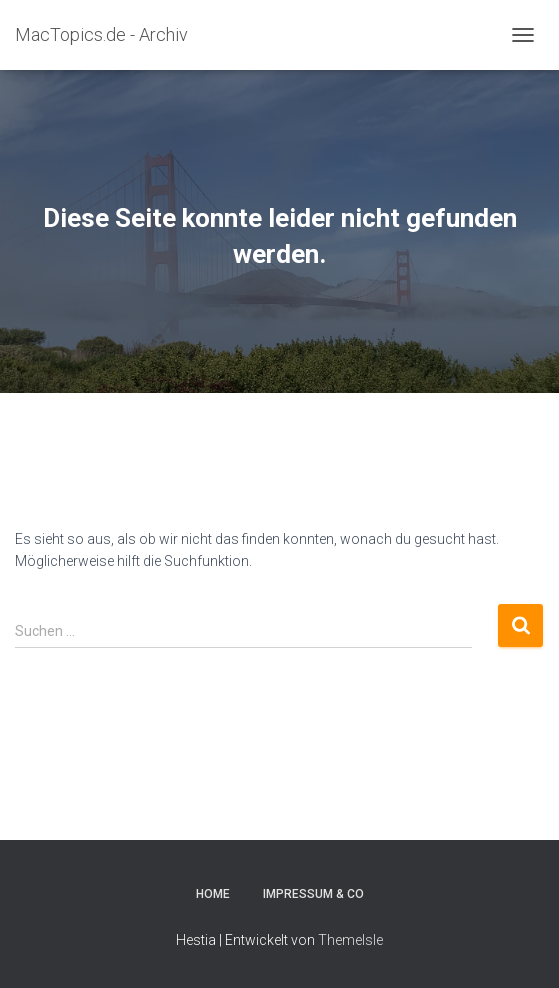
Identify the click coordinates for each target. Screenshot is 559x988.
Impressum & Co (313, 894)
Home (213, 894)
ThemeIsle (350, 940)
